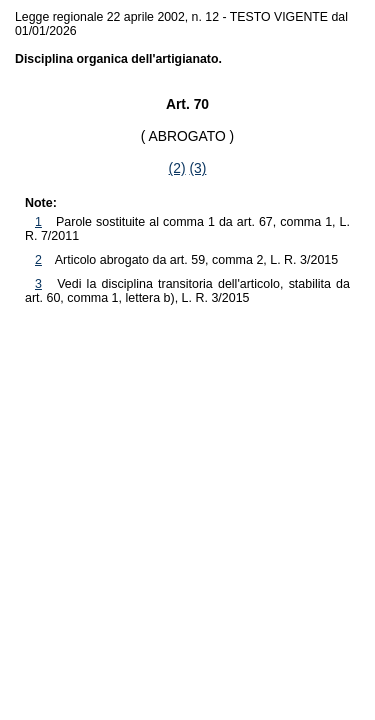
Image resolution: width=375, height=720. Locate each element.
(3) (197, 168)
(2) (177, 168)
